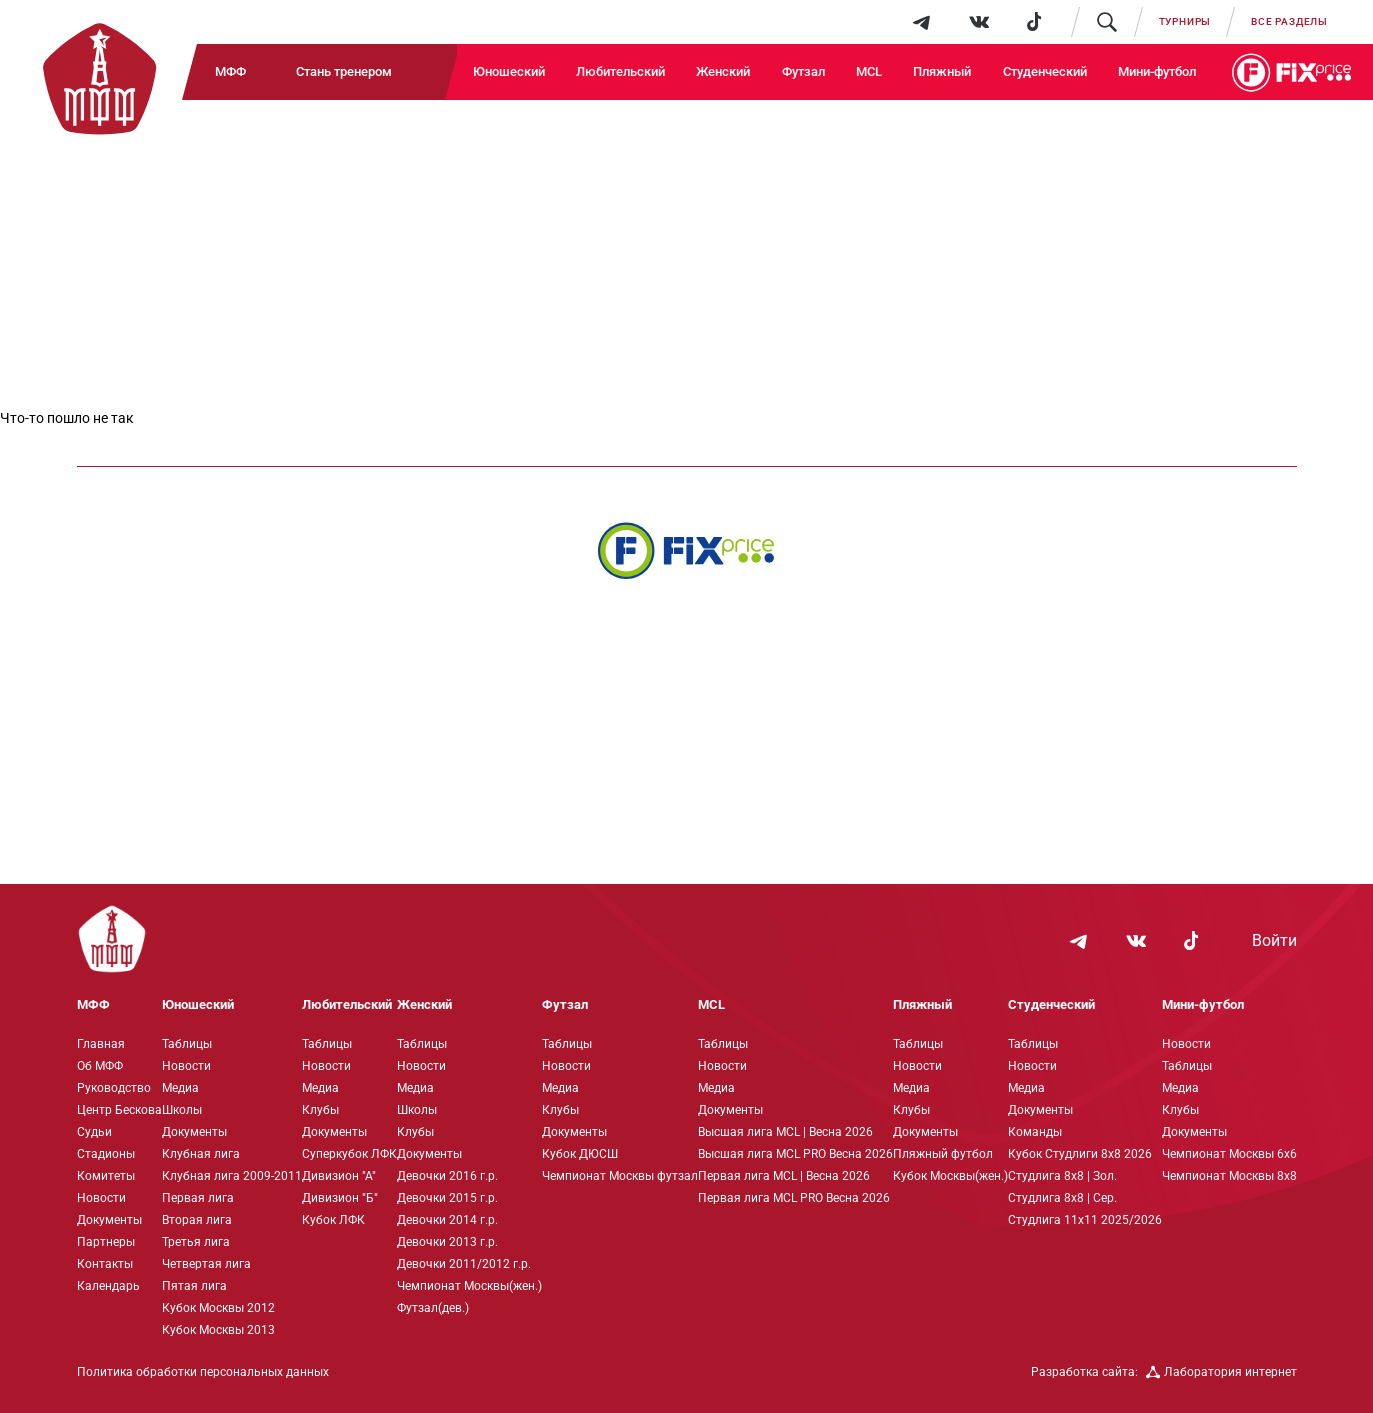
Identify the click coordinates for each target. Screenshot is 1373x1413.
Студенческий (1045, 71)
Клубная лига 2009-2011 (232, 1176)
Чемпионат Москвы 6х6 (1229, 1154)
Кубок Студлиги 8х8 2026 (1080, 1154)
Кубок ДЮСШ (580, 1154)
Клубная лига (201, 1154)
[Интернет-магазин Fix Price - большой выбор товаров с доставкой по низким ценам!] (686, 550)
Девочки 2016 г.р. (447, 1176)
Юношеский (509, 71)
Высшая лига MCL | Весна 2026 (785, 1132)
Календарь (108, 1286)
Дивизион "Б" (340, 1198)
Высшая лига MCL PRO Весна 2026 (795, 1154)
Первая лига (198, 1198)
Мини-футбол (1157, 71)
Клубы (320, 1110)
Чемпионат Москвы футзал (620, 1176)
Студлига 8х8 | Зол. (1062, 1176)
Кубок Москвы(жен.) (950, 1176)
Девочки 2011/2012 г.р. (464, 1264)
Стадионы (106, 1154)
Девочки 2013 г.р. (447, 1242)
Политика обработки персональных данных (203, 1372)
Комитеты (106, 1176)
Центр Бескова (119, 1110)
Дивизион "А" (339, 1176)
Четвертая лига (206, 1264)
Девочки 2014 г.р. (447, 1220)
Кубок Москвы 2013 (218, 1330)
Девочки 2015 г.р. (447, 1198)
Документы (109, 1220)
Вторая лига (197, 1220)
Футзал (803, 71)
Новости (101, 1198)
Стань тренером (344, 71)
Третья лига (196, 1242)
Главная (101, 1044)
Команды (1035, 1132)
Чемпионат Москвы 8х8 (1229, 1176)
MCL (869, 71)
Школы (182, 1110)
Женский (723, 71)
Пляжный (942, 71)
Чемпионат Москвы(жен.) (469, 1286)
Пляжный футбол (943, 1154)
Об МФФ (100, 1066)
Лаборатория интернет (1221, 1372)
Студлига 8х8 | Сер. (1062, 1198)
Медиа (180, 1088)
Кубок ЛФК (333, 1220)
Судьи (94, 1132)
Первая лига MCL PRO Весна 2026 (794, 1198)
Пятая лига (194, 1286)
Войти (1274, 941)
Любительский (620, 71)
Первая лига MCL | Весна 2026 (784, 1176)
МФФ (230, 71)
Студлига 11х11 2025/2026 (1085, 1220)
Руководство (114, 1088)
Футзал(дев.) (433, 1308)
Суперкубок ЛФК (349, 1154)
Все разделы (1289, 21)
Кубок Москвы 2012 (218, 1308)
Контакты (105, 1264)
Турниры (1185, 21)
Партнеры (106, 1242)
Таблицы (187, 1044)
